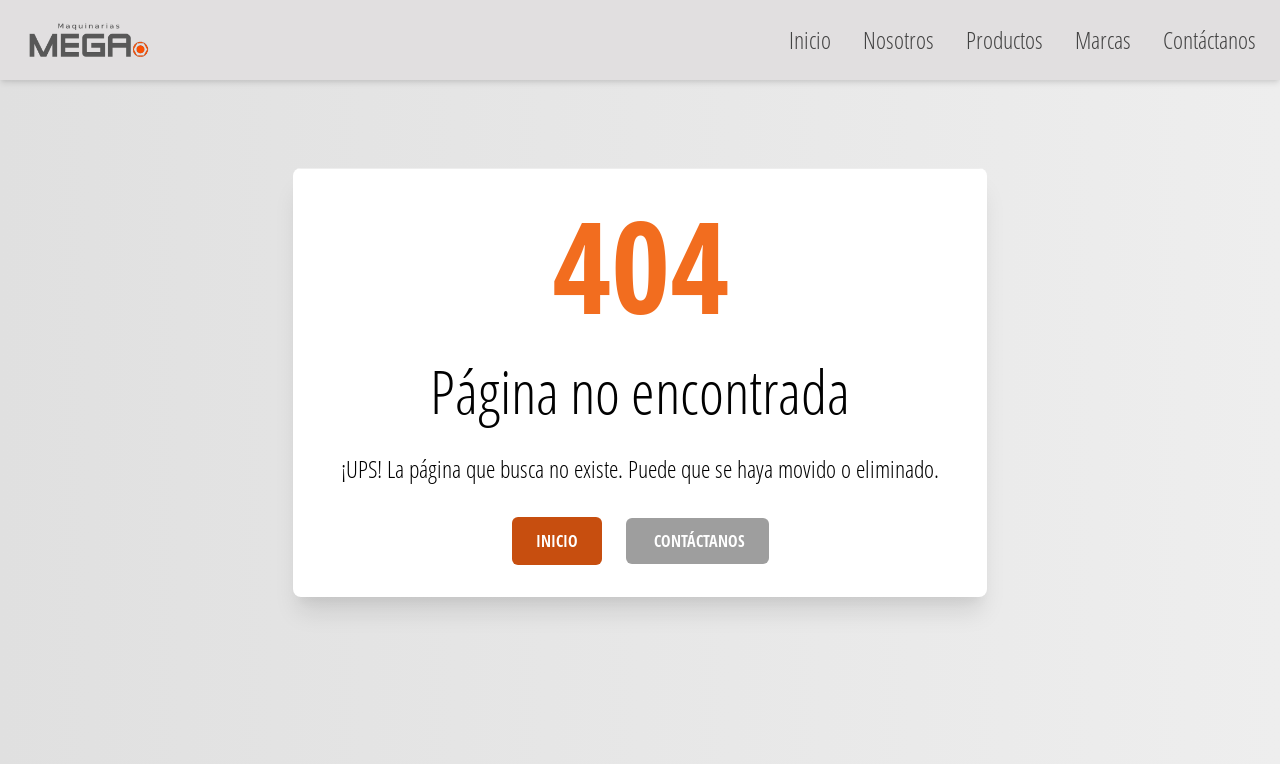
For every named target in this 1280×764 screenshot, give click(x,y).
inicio (810, 39)
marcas (1103, 39)
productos (1004, 39)
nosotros (898, 39)
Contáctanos (697, 541)
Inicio (557, 541)
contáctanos (1209, 39)
